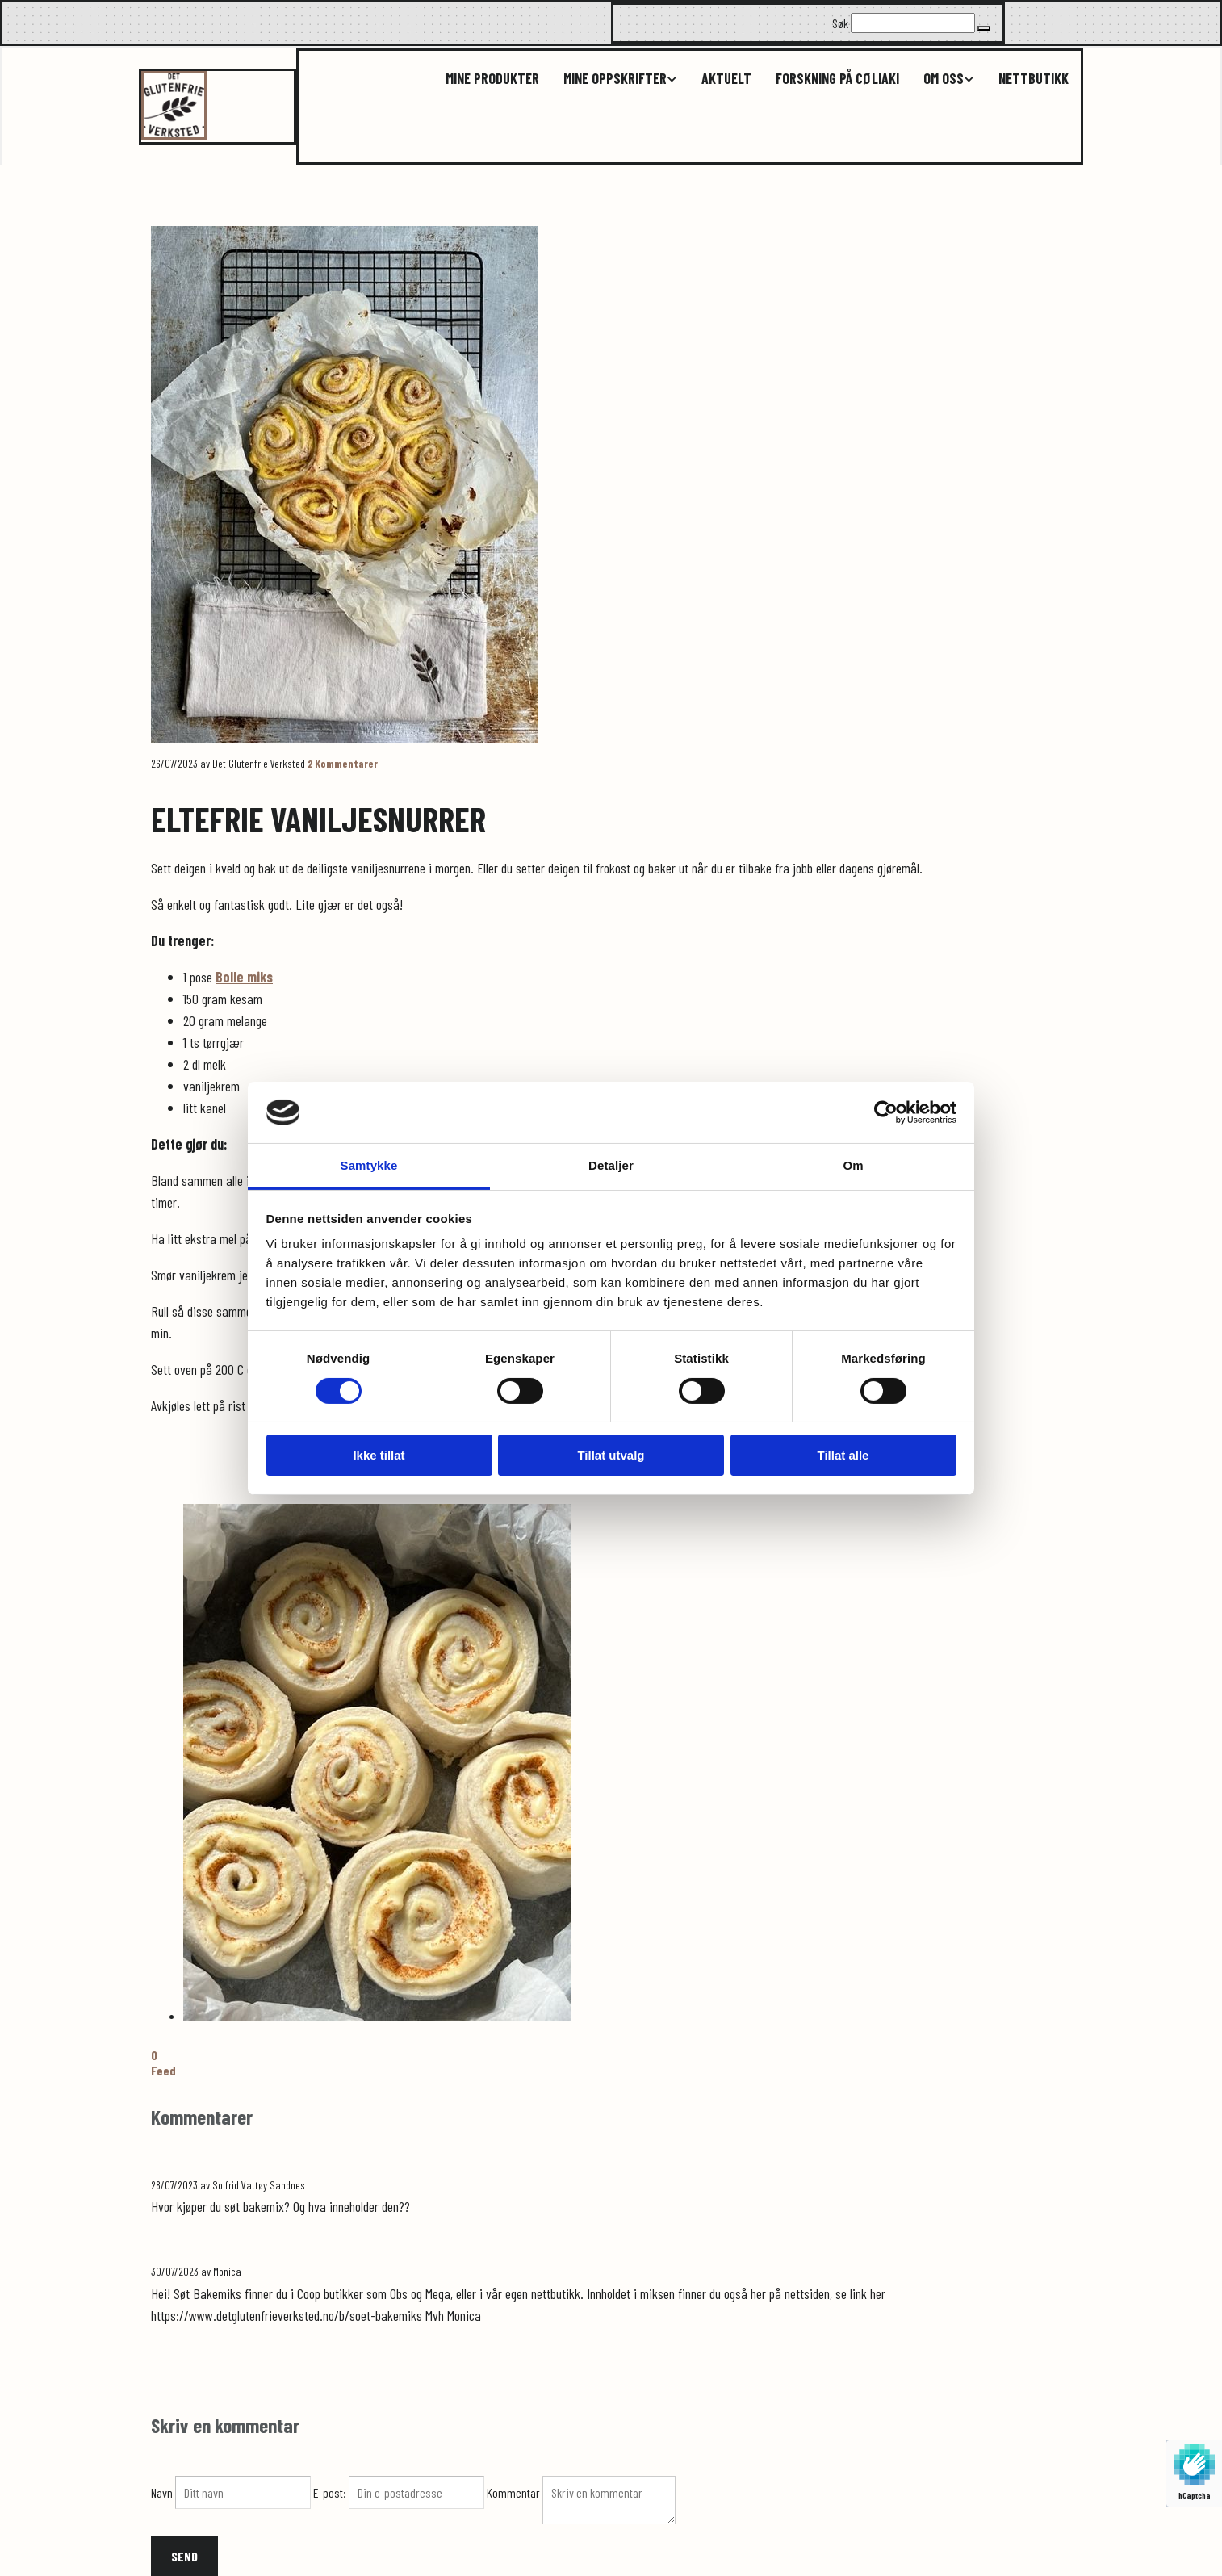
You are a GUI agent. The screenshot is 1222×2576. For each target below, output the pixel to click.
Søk (840, 23)
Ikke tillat (378, 1455)
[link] (608, 78)
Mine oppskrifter (615, 78)
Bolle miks (244, 977)
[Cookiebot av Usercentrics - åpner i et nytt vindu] (885, 1112)
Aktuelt (726, 78)
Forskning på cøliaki (837, 78)
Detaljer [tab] (611, 1165)
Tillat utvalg (610, 1455)
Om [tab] (853, 1165)
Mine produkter (492, 78)
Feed (163, 2070)
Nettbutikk (1033, 78)
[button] (983, 28)
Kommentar (514, 2492)
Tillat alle (843, 1455)
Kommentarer (343, 763)
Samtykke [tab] (369, 1165)
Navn (163, 2492)
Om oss (943, 78)
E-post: (331, 2492)
